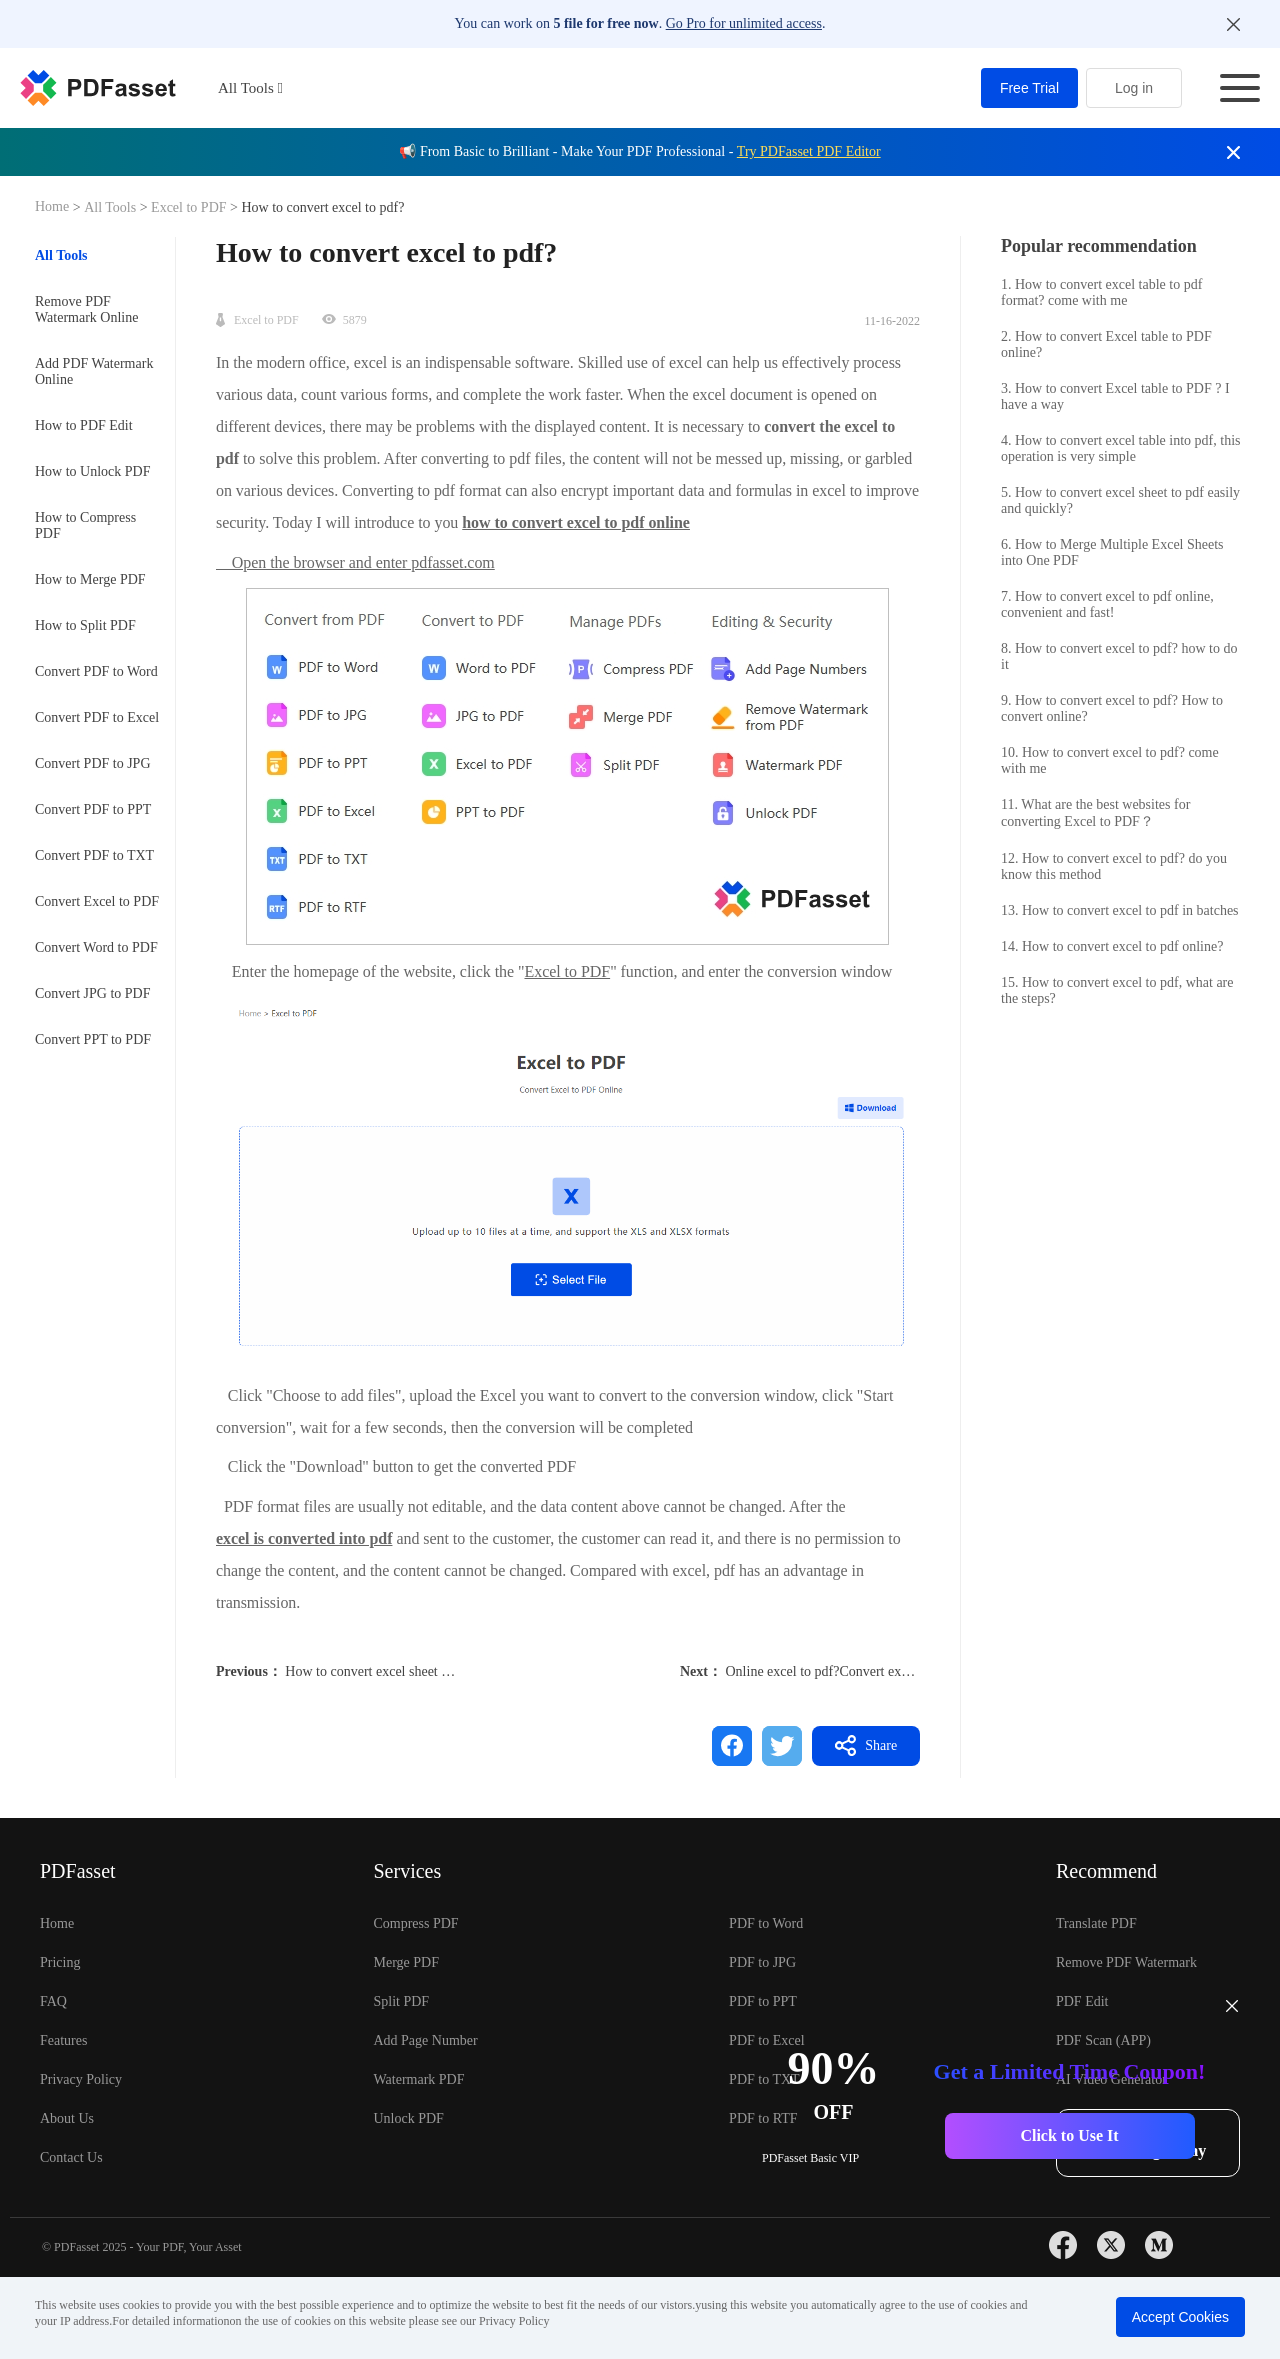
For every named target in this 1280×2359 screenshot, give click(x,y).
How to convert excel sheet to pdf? (382, 1671)
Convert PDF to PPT (93, 809)
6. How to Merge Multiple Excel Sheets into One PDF (1112, 552)
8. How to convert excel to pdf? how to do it (1119, 656)
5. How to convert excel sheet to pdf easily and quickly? (1120, 500)
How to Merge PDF (90, 579)
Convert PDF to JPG (93, 763)
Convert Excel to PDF (97, 901)
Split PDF (401, 2001)
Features (63, 2040)
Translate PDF (1096, 1923)
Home (54, 206)
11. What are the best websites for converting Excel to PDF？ (1095, 813)
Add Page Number (425, 2040)
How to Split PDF (85, 625)
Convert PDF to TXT (94, 855)
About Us (67, 2118)
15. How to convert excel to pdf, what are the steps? (1117, 990)
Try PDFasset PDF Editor (809, 151)
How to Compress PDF (85, 525)
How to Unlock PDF (93, 471)
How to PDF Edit (84, 425)
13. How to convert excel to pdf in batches (1120, 910)
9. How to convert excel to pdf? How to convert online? (1112, 708)
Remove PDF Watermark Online (86, 309)
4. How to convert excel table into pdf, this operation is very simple (1121, 448)
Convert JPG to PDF (93, 993)
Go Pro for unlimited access (744, 23)
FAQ (53, 2001)
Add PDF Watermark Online (94, 371)
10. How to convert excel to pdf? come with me (1110, 760)
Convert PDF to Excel (97, 717)
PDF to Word (766, 1923)
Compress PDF (415, 1923)
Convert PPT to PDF (93, 1039)
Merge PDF (405, 1962)
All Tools (112, 207)
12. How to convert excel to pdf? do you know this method (1114, 866)
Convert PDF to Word (96, 671)
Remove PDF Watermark (1126, 1962)
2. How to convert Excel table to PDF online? (1106, 344)
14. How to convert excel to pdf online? (1112, 946)
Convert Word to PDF (96, 947)
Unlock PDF (408, 2118)
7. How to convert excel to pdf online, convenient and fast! (1107, 604)
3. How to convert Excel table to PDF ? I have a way (1115, 396)
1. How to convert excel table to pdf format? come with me (1101, 292)
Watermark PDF (418, 2079)
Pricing (60, 1962)
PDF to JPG (762, 1962)
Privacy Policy (81, 2079)
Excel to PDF (189, 207)
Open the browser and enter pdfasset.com (355, 562)
